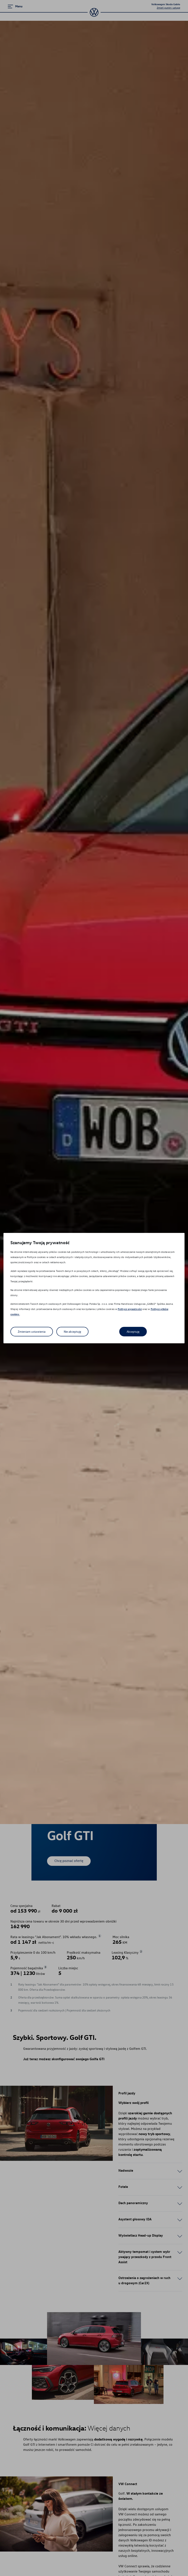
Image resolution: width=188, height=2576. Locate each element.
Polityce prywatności (130, 1309)
